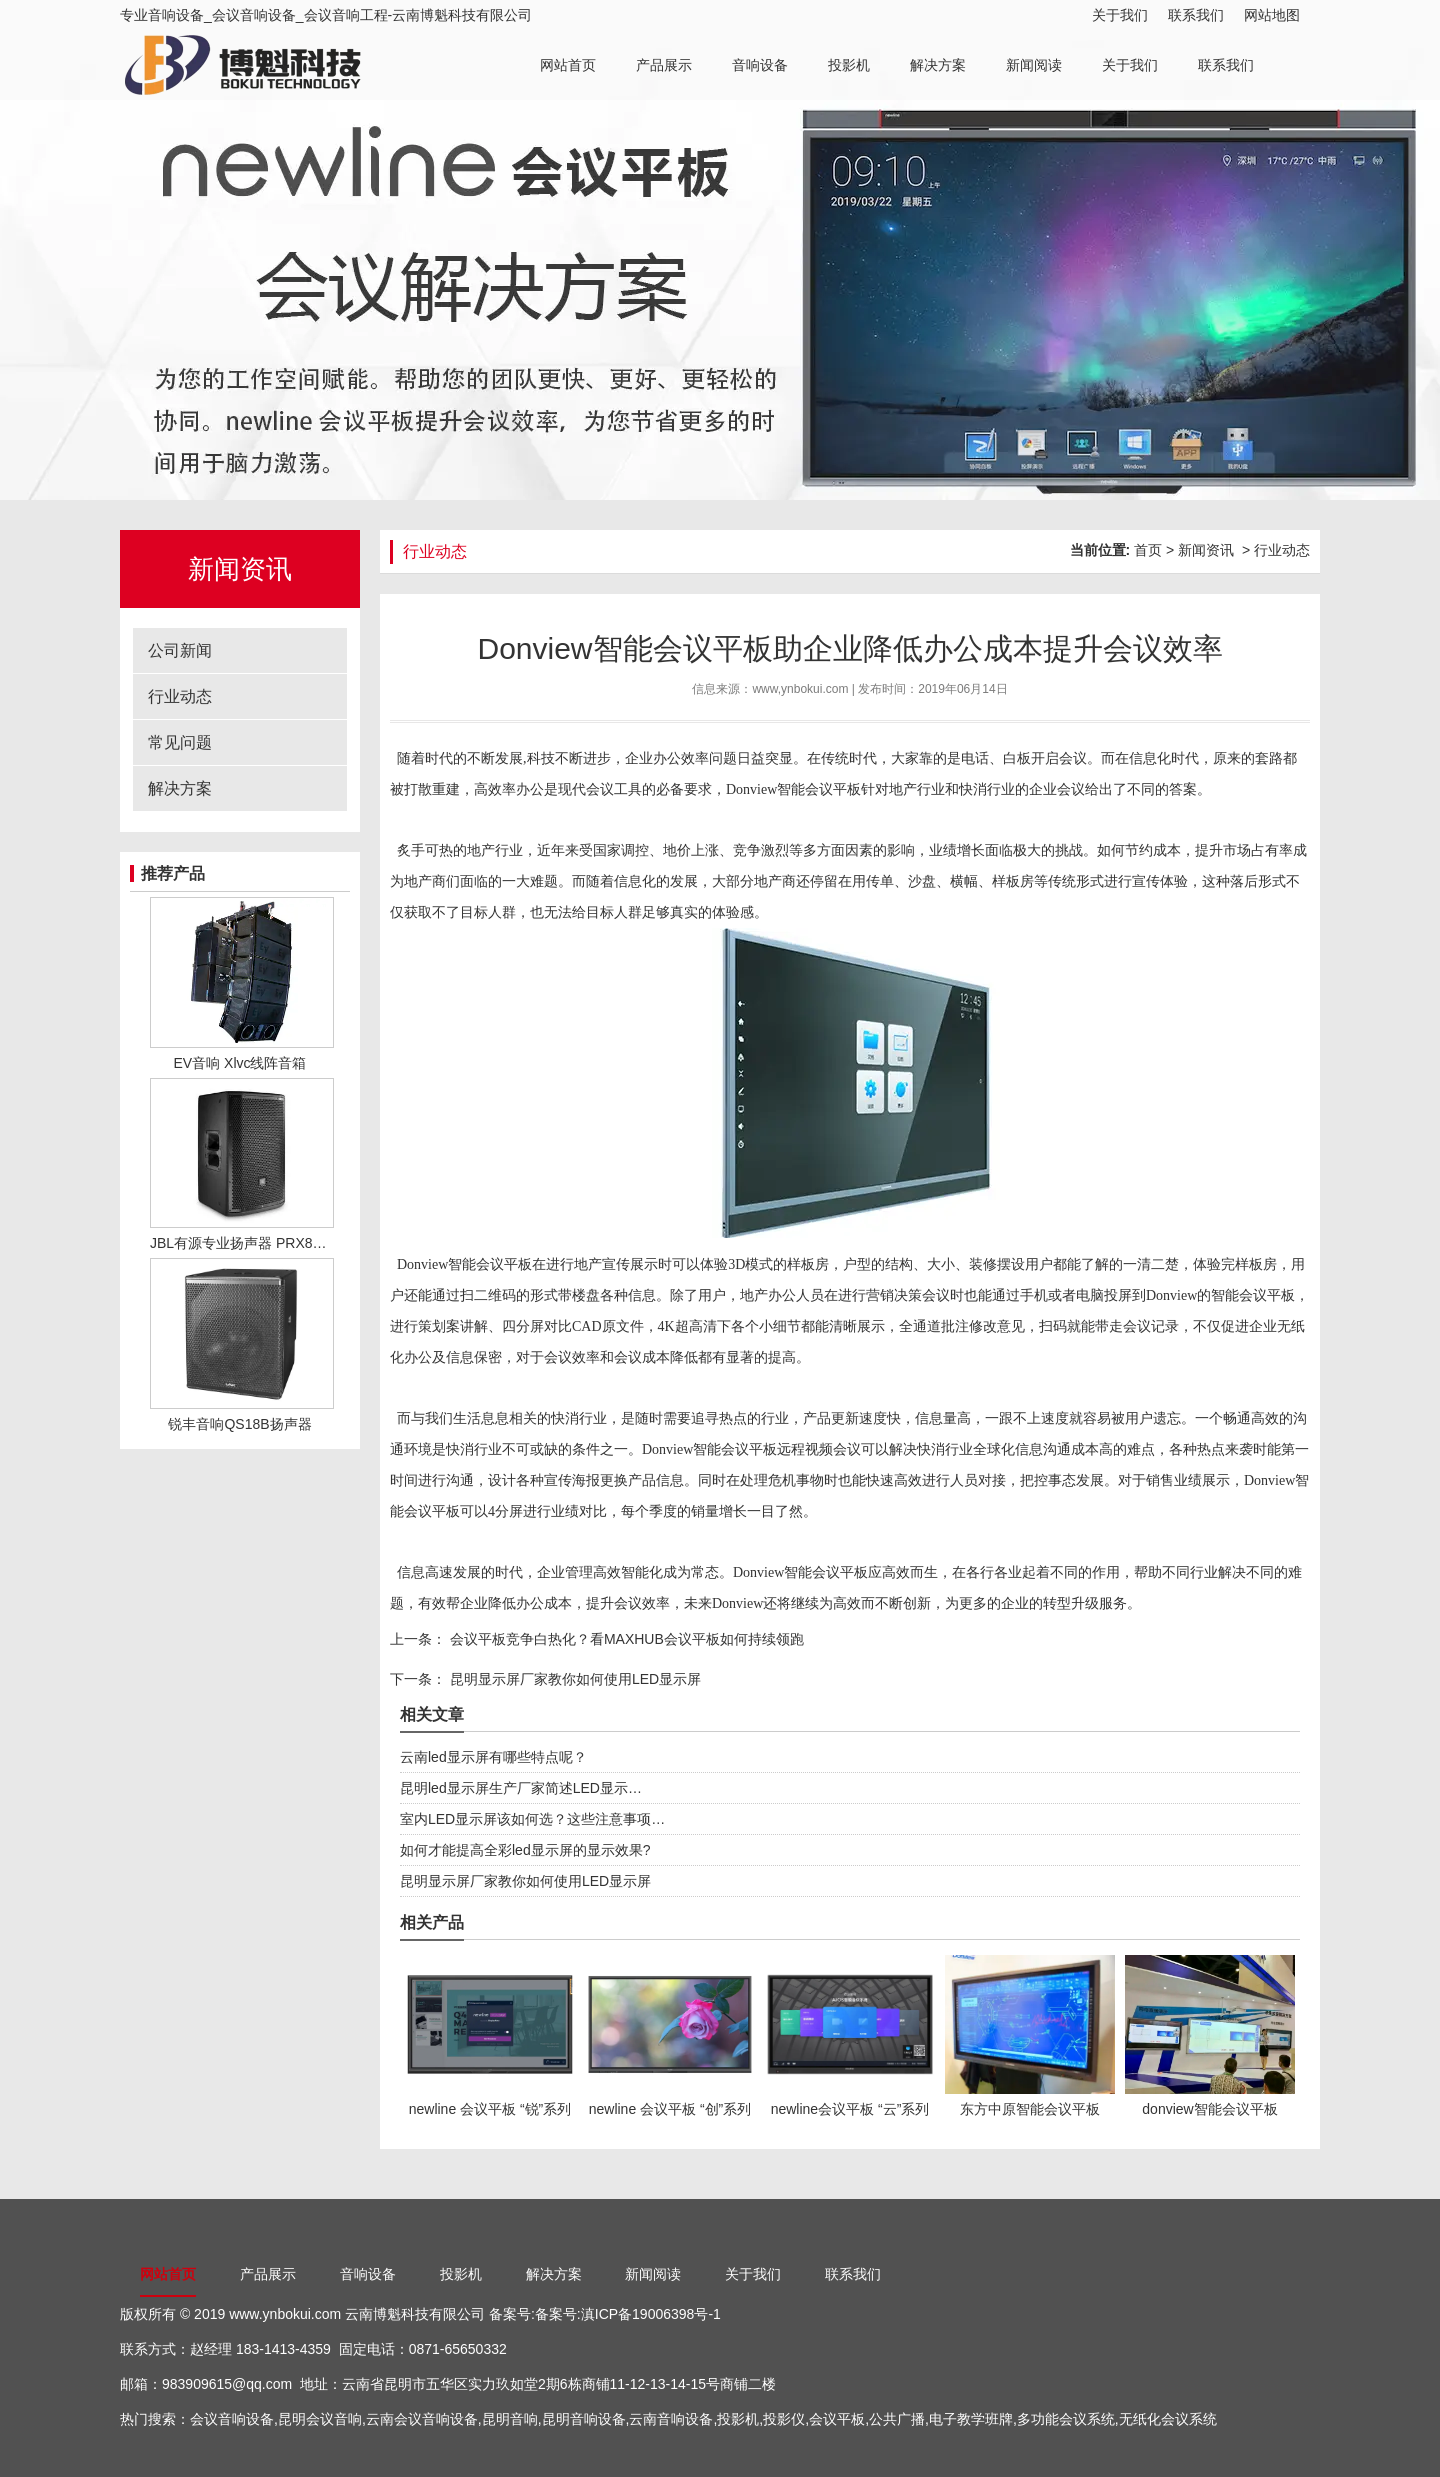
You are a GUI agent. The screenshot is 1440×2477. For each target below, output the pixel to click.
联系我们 (1196, 15)
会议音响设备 (232, 2419)
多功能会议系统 (1066, 2419)
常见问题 (180, 742)
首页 (1148, 550)
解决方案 (938, 65)
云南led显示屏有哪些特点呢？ (493, 1757)
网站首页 (568, 65)
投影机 (849, 65)
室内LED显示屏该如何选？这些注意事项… (532, 1819)
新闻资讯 (1206, 550)
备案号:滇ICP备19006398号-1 (628, 2314)
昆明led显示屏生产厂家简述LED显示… (521, 1788)
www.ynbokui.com (285, 2314)
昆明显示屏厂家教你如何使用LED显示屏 (573, 1679)
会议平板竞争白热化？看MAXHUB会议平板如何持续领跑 (625, 1639)
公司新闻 (180, 650)
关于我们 (1120, 15)
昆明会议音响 (320, 2419)
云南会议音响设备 (422, 2419)
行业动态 (180, 696)
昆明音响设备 (584, 2419)
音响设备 (760, 65)
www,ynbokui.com (800, 689)
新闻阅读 (1034, 65)
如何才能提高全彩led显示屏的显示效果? (525, 1850)
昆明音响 (510, 2419)
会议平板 (837, 2419)
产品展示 (664, 65)
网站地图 (1272, 15)
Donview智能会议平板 (464, 1264)
